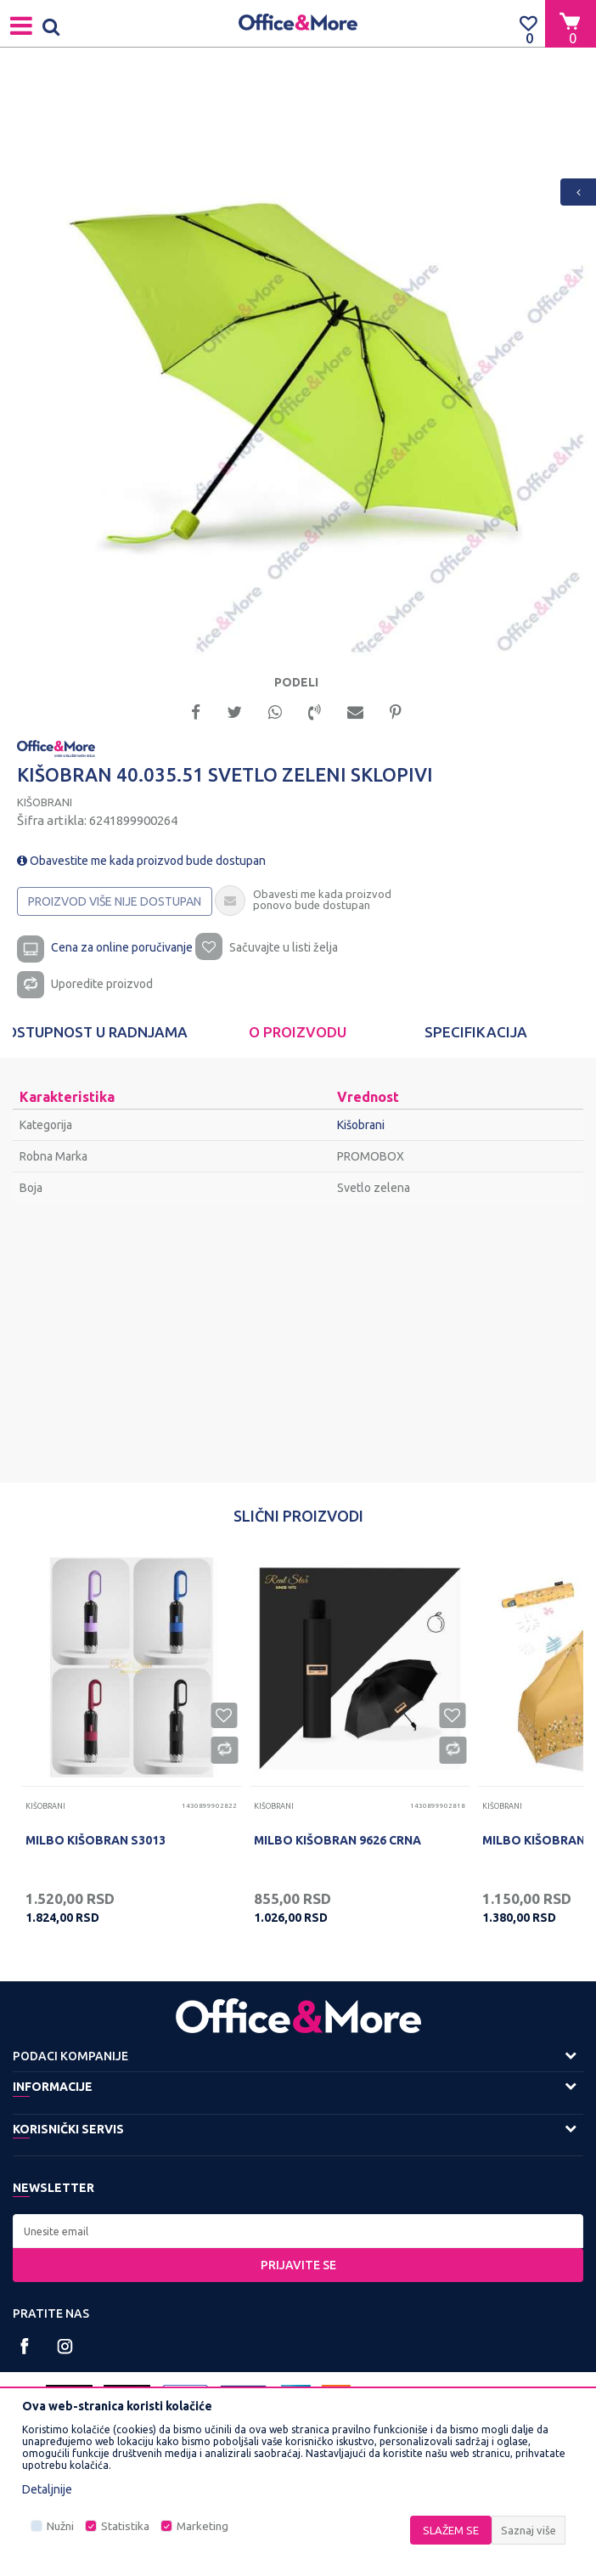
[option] (298, 367)
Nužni (60, 2526)
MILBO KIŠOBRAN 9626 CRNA (337, 1840)
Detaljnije (47, 2489)
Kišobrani (44, 802)
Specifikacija (476, 1032)
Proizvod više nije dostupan (114, 901)
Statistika (125, 2526)
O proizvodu (297, 1032)
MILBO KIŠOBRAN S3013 (95, 1840)
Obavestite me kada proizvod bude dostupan (141, 860)
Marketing (202, 2526)
